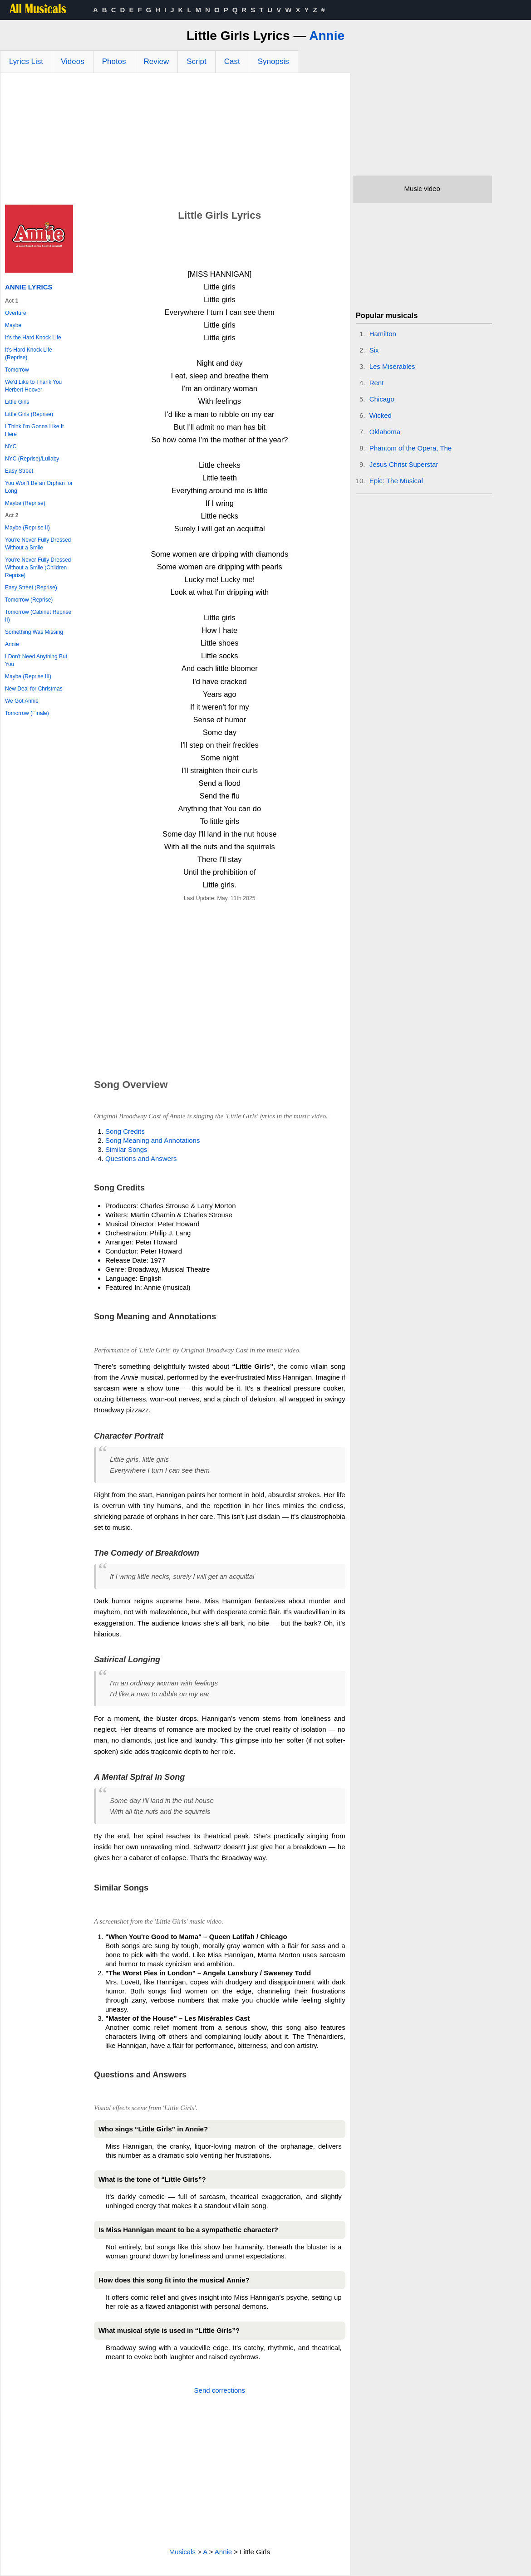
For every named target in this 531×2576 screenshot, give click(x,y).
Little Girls (17, 402)
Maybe (13, 325)
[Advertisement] (175, 141)
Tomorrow (17, 370)
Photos (114, 61)
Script (196, 61)
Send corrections (220, 2390)
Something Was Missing (34, 632)
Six (374, 350)
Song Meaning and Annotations (152, 1140)
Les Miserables (392, 366)
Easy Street (19, 471)
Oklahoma (384, 432)
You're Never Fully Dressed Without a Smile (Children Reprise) (38, 567)
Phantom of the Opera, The (410, 448)
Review (156, 61)
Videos (72, 61)
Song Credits (125, 1131)
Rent (376, 383)
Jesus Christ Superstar (403, 464)
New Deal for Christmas (34, 689)
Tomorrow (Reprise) (29, 600)
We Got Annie (22, 701)
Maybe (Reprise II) (27, 527)
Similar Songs (126, 1149)
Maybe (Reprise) (25, 503)
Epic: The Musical (396, 481)
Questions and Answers (141, 1158)
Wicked (380, 415)
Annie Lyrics (28, 287)
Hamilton (382, 334)
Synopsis (273, 61)
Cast (232, 61)
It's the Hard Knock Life (33, 337)
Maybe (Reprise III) (28, 676)
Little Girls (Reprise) (29, 414)
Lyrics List (26, 61)
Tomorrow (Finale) (27, 713)
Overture (15, 313)
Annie (326, 36)
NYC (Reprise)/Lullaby (32, 458)
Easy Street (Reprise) (31, 587)
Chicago (381, 399)
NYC (10, 446)
